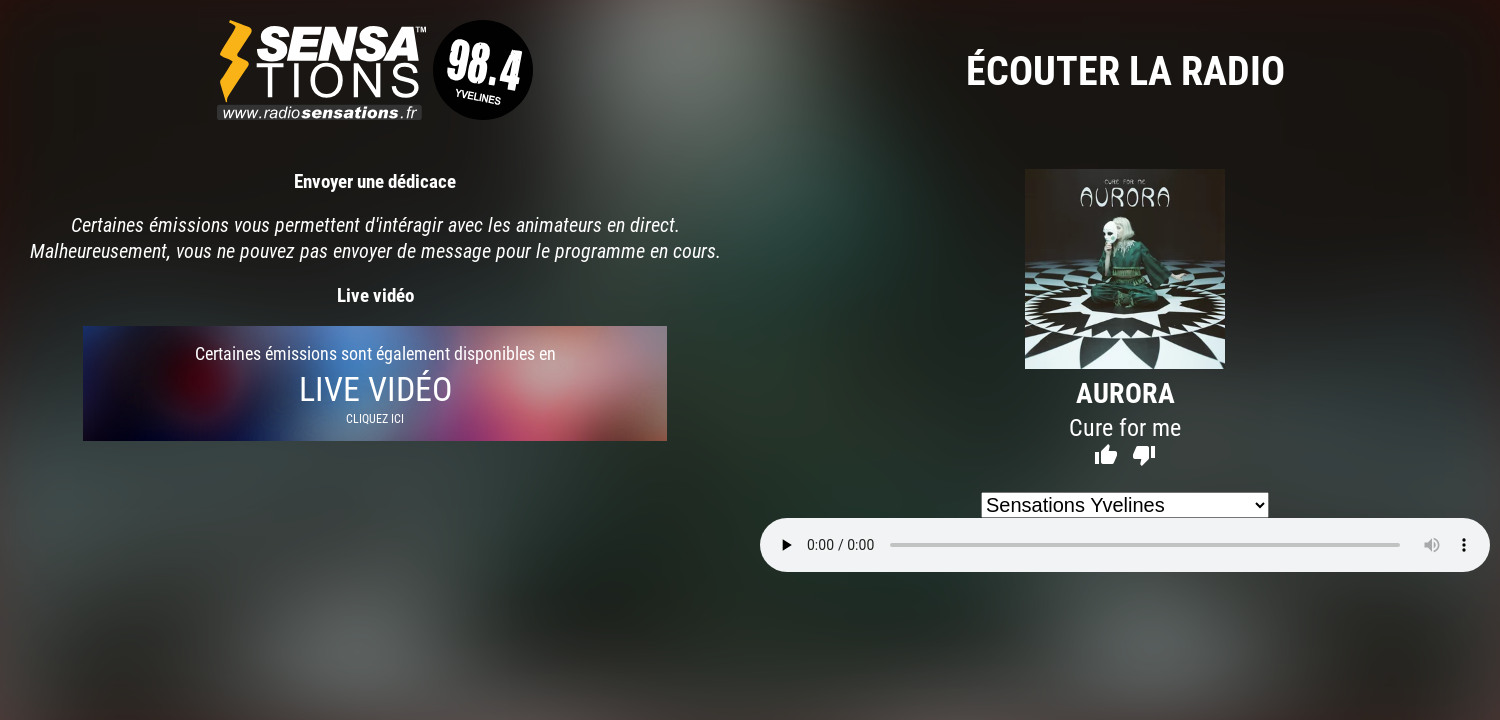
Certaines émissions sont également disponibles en (375, 383)
